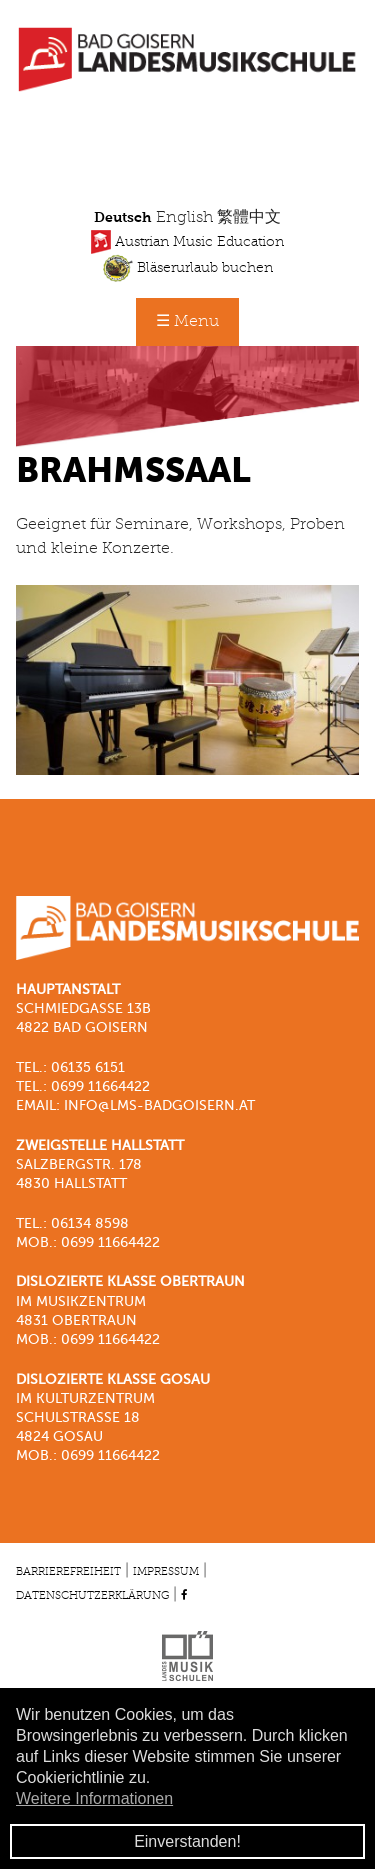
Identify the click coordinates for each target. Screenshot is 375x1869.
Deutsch (123, 218)
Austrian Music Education (187, 242)
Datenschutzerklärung (92, 1596)
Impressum (166, 1572)
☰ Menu (187, 322)
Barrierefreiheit (68, 1572)
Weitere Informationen (94, 1798)
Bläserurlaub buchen (188, 268)
